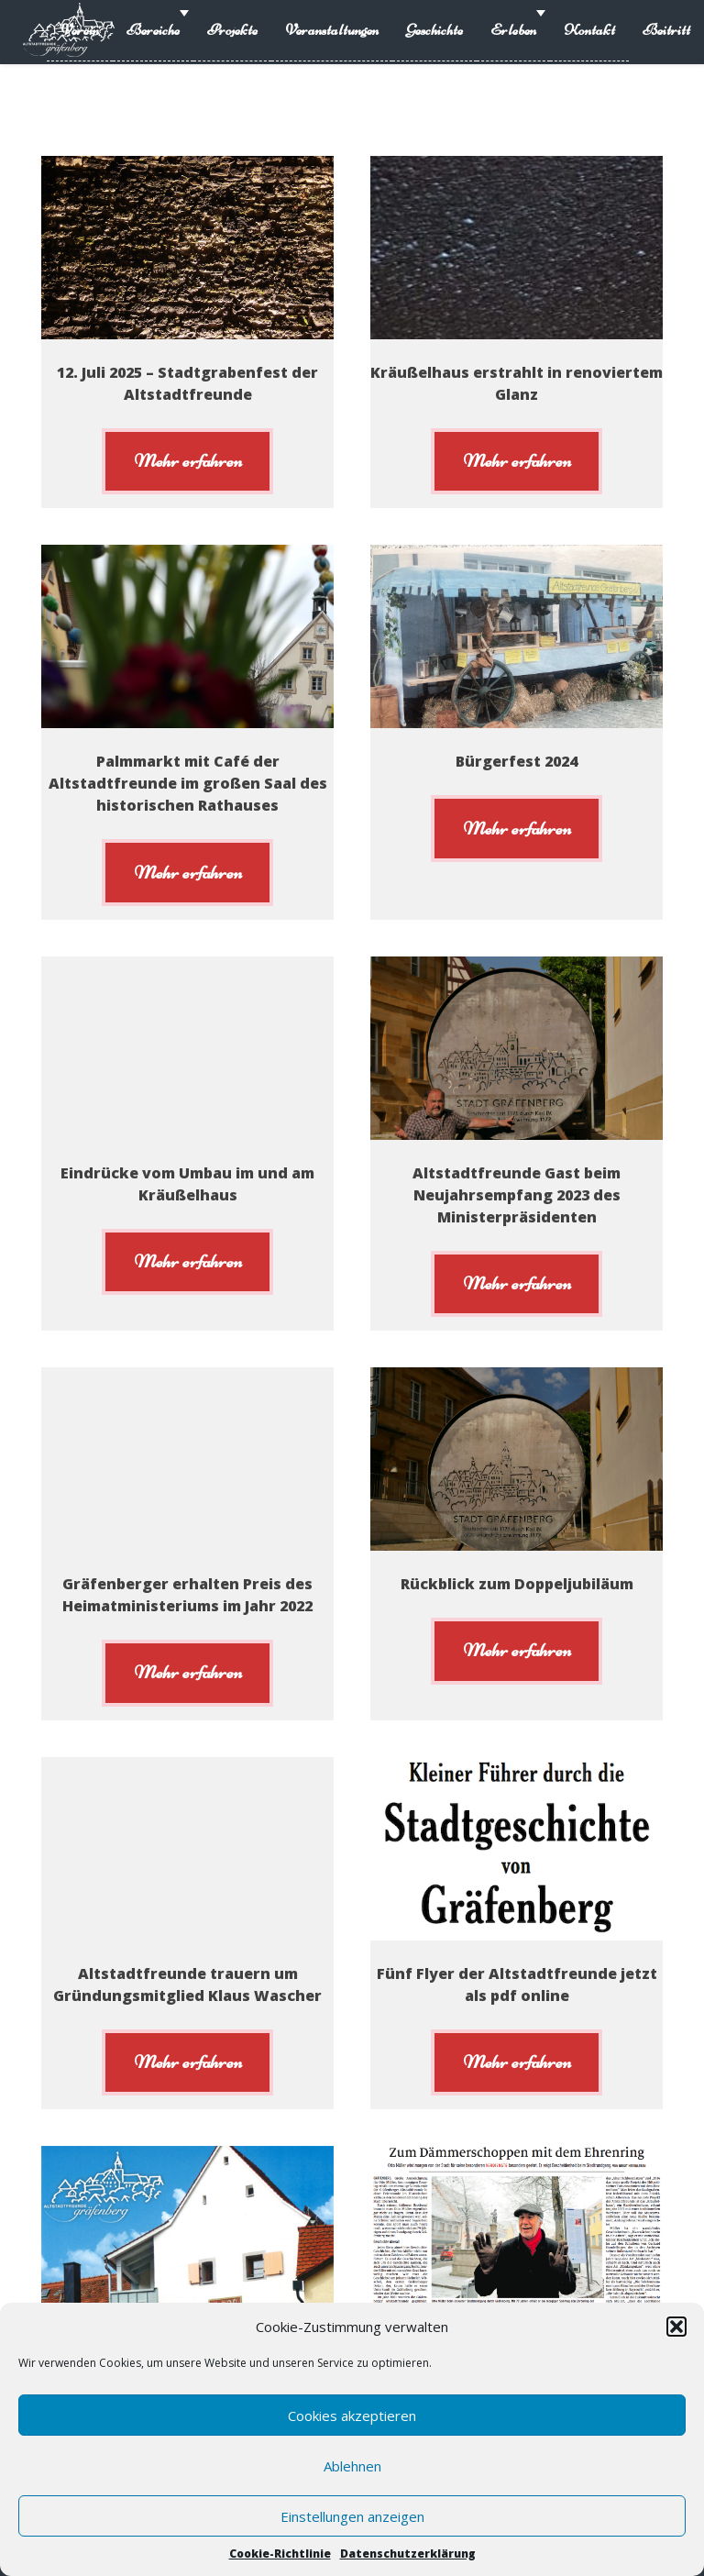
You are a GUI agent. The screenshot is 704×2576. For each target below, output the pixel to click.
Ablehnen (352, 2466)
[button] (676, 2326)
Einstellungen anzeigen (352, 2516)
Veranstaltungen (332, 29)
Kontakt (589, 29)
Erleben (513, 29)
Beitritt (666, 29)
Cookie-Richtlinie (280, 2553)
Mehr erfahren (188, 460)
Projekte (232, 29)
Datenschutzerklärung (408, 2553)
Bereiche (153, 29)
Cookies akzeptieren (352, 2415)
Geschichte (434, 29)
